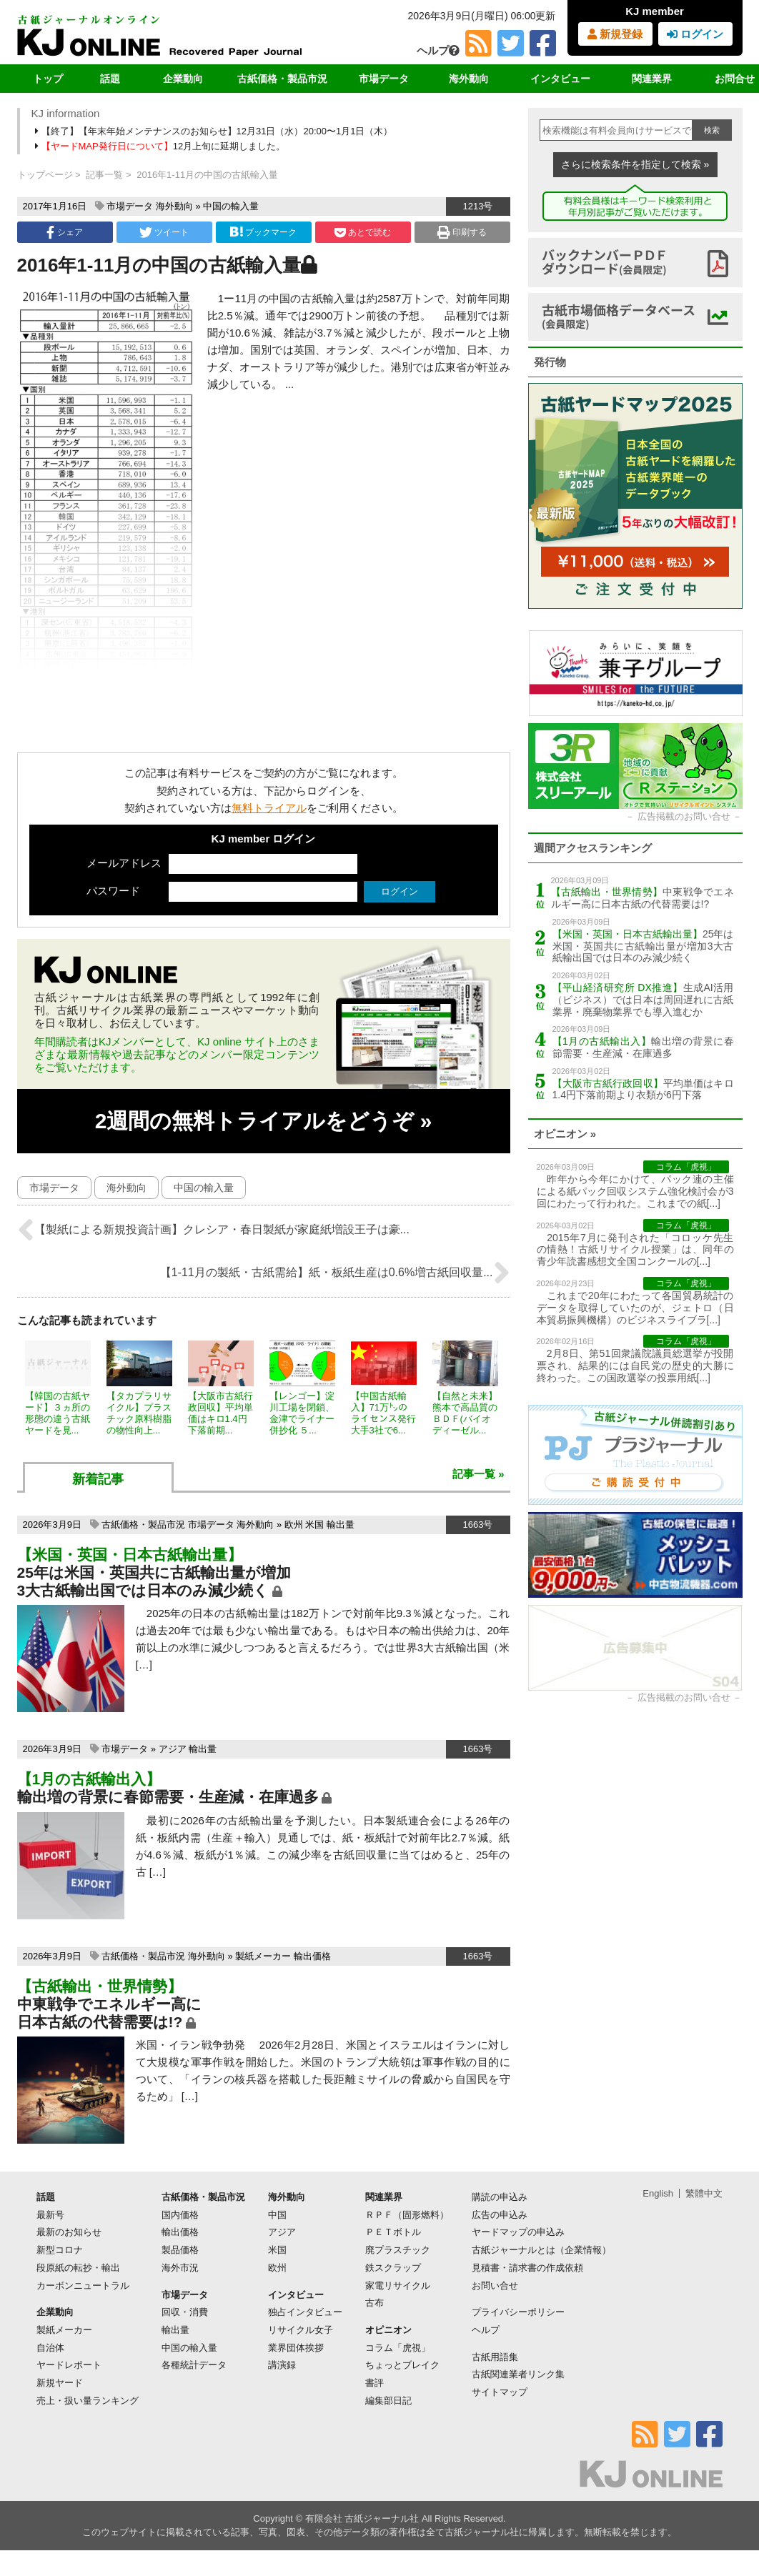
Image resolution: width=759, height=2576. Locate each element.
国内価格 (180, 2214)
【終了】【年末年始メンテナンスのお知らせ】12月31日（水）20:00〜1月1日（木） (215, 131)
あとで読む (362, 232)
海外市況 (180, 2267)
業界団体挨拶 (296, 2347)
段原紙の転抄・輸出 (78, 2267)
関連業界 (652, 78)
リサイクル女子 (300, 2329)
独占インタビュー (305, 2312)
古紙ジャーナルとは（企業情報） (541, 2249)
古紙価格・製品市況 (282, 78)
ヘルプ (438, 50)
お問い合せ (495, 2285)
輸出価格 (312, 1956)
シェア (64, 232)
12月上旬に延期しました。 (161, 146)
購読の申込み (499, 2197)
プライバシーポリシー (518, 2312)
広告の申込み (499, 2214)
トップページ (45, 174)
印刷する (462, 232)
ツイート (164, 232)
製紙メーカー (263, 1956)
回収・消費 (185, 2312)
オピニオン (388, 2329)
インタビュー (560, 78)
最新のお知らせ (68, 2232)
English (658, 2193)
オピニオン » (565, 1134)
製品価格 (180, 2249)
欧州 (293, 1524)
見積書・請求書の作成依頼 (527, 2267)
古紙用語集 (495, 2357)
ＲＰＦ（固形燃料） (407, 2214)
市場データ (384, 78)
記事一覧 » (478, 1474)
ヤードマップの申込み (518, 2232)
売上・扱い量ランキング (87, 2400)
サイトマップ (499, 2392)
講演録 (282, 2364)
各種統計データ (194, 2364)
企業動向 (183, 78)
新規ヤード (59, 2382)
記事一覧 (104, 174)
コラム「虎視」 (397, 2347)
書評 (374, 2382)
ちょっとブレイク (402, 2364)
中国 (277, 2214)
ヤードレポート (68, 2364)
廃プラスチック (397, 2249)
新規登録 (615, 34)
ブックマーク (263, 232)
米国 (314, 1524)
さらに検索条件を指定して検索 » (635, 164)
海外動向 (469, 78)
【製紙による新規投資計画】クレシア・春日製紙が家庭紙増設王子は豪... (213, 1230)
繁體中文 (704, 2193)
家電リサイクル (397, 2285)
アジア (173, 1749)
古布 (374, 2302)
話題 (110, 78)
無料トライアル (269, 808)
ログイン (695, 34)
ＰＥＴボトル (393, 2232)
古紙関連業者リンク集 (518, 2374)
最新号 (50, 2214)
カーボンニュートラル (82, 2285)
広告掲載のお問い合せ (684, 816)
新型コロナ (59, 2249)
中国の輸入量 (231, 206)
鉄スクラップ (393, 2267)
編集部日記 (388, 2400)
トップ (48, 78)
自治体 (50, 2347)
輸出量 (340, 1524)
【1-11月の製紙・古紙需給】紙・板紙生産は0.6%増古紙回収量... (335, 1272)
